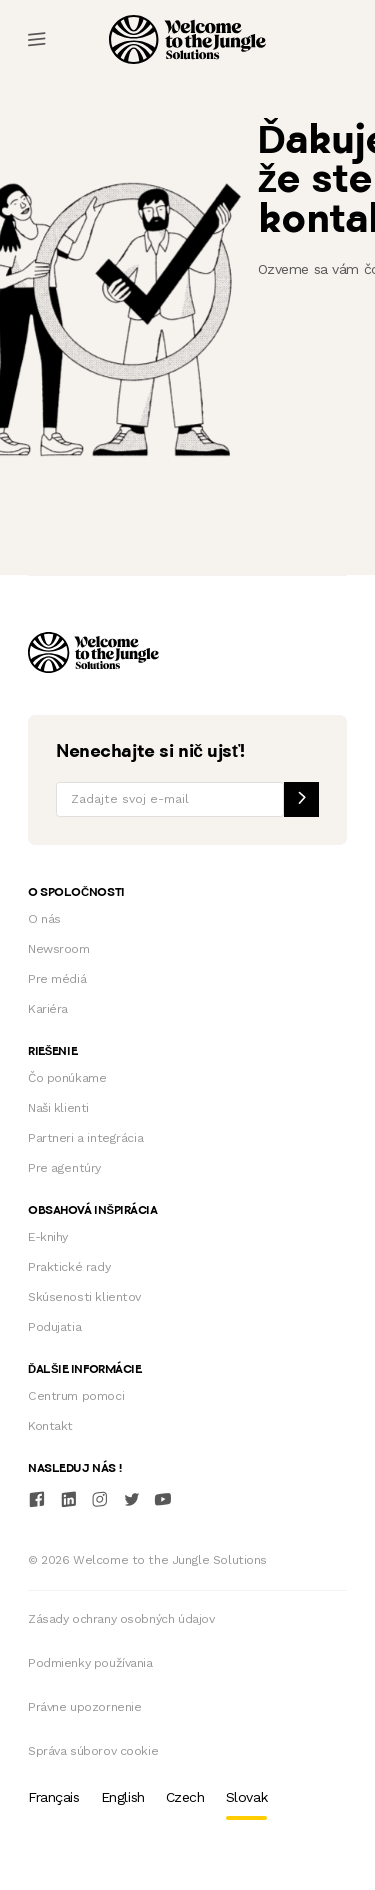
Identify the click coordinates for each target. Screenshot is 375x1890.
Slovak (246, 1797)
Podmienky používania (90, 1663)
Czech (185, 1797)
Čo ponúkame (67, 1078)
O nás (44, 919)
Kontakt (50, 1426)
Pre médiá (57, 979)
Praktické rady (69, 1267)
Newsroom (59, 949)
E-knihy (48, 1237)
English (123, 1797)
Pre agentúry (64, 1168)
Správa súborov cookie (93, 1751)
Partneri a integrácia (85, 1138)
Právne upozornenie (84, 1707)
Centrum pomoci (76, 1396)
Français (54, 1797)
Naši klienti (58, 1108)
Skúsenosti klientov (84, 1297)
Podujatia (54, 1327)
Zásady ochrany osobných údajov (121, 1619)
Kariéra (48, 1009)
